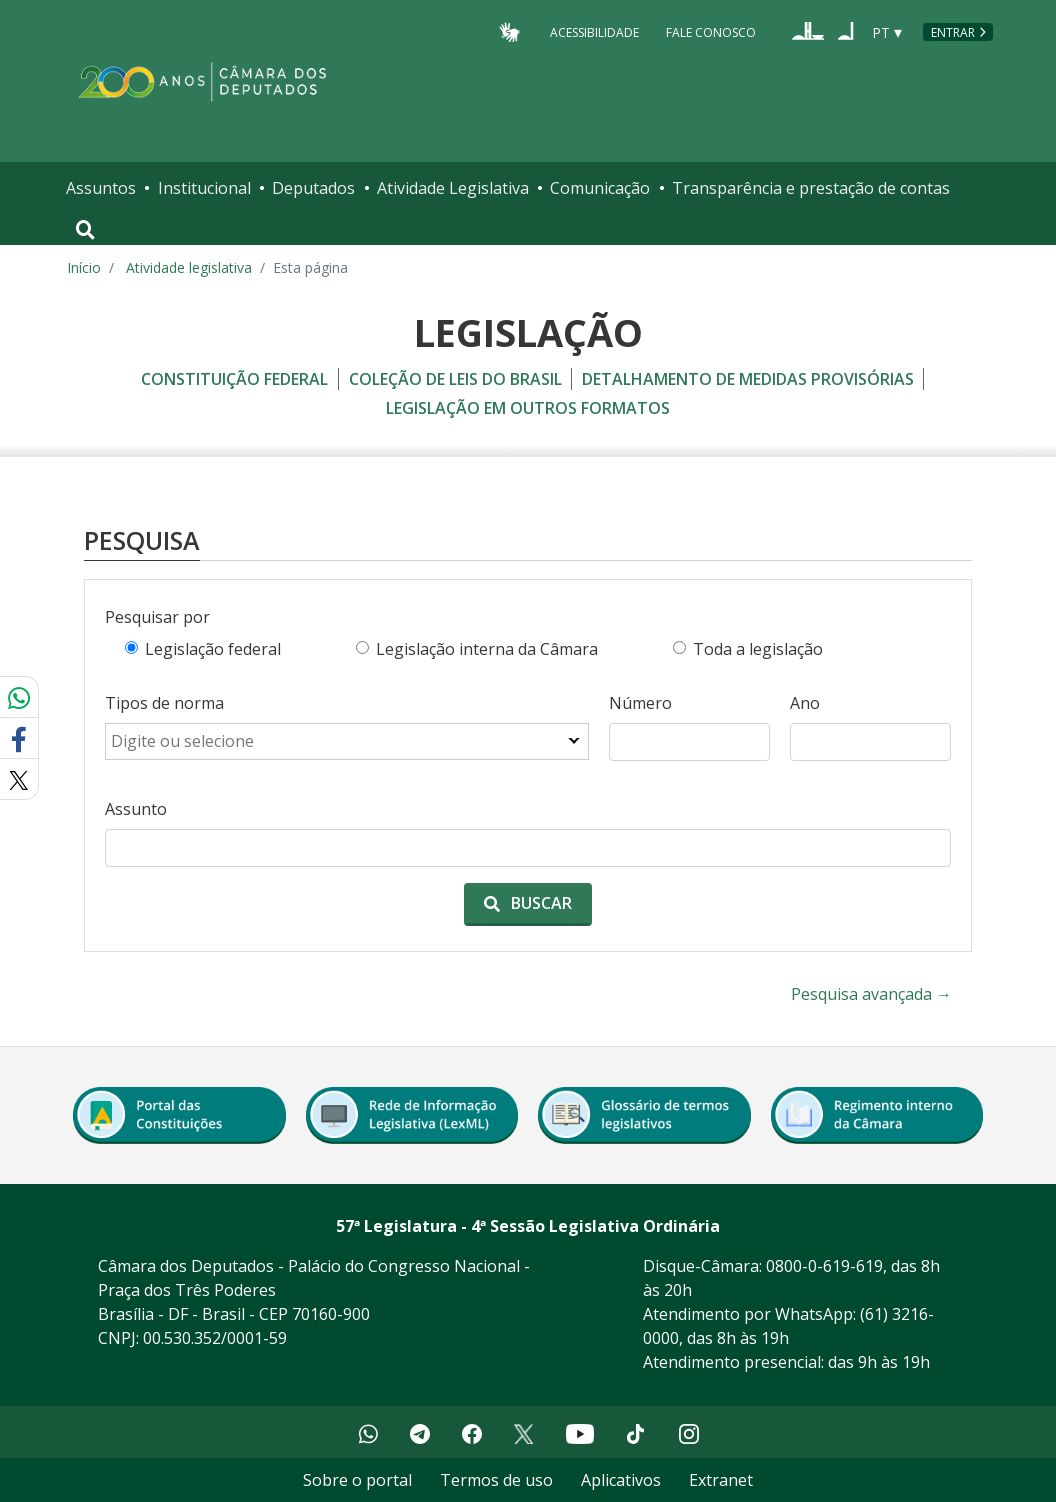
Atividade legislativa (189, 267)
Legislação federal (213, 649)
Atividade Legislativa (453, 188)
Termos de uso (496, 1480)
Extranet (721, 1480)
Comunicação (600, 188)
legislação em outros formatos (528, 408)
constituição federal (234, 379)
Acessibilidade (594, 31)
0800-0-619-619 (824, 1266)
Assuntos (101, 188)
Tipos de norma (164, 703)
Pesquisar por (157, 617)
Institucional (204, 188)
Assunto (136, 809)
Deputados (313, 188)
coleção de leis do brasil (455, 379)
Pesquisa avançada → (871, 994)
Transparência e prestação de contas (811, 188)
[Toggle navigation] (85, 230)
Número (640, 703)
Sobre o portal (357, 1480)
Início (84, 267)
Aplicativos (621, 1480)
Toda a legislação (758, 649)
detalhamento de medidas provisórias (748, 379)
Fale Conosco (711, 31)
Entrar (953, 32)
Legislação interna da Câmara (487, 649)
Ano (805, 703)
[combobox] (347, 742)
